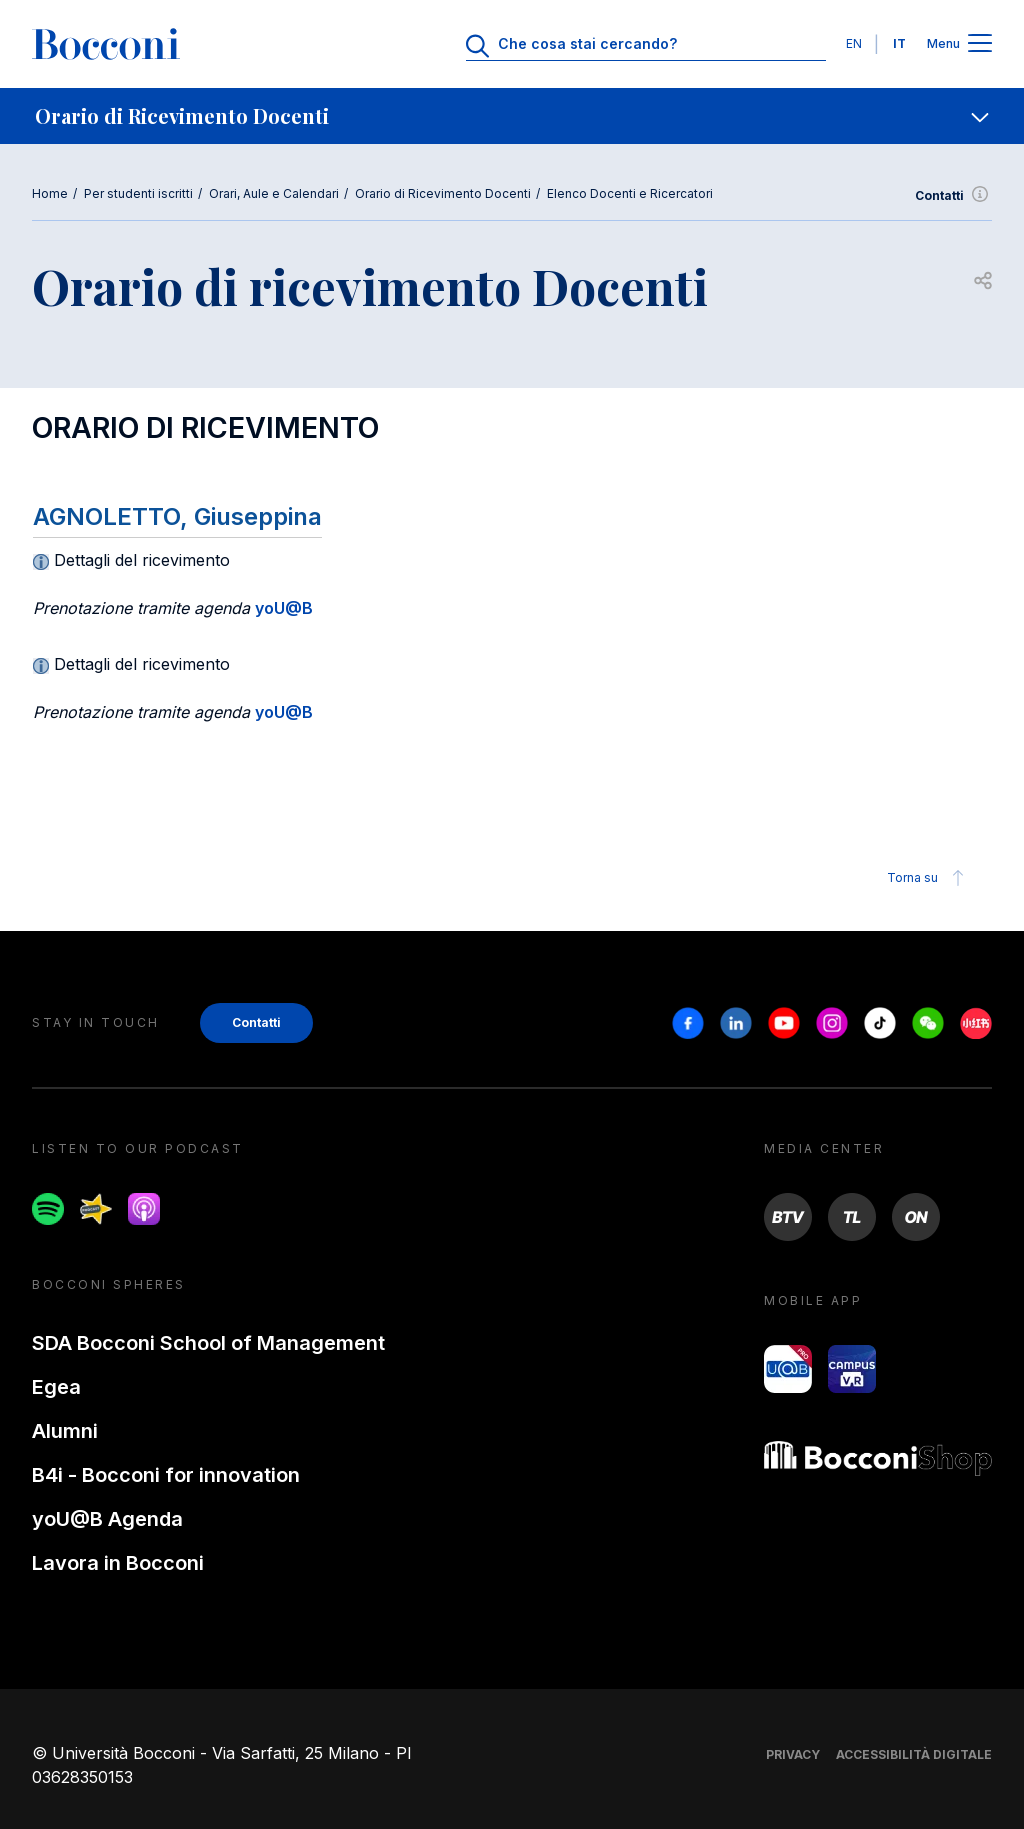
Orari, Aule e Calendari (274, 193)
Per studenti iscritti (138, 193)
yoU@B (284, 608)
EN (854, 43)
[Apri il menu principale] (980, 44)
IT (899, 43)
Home (50, 193)
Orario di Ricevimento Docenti (443, 193)
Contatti (953, 196)
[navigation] (512, 116)
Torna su (928, 878)
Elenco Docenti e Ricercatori (630, 193)
